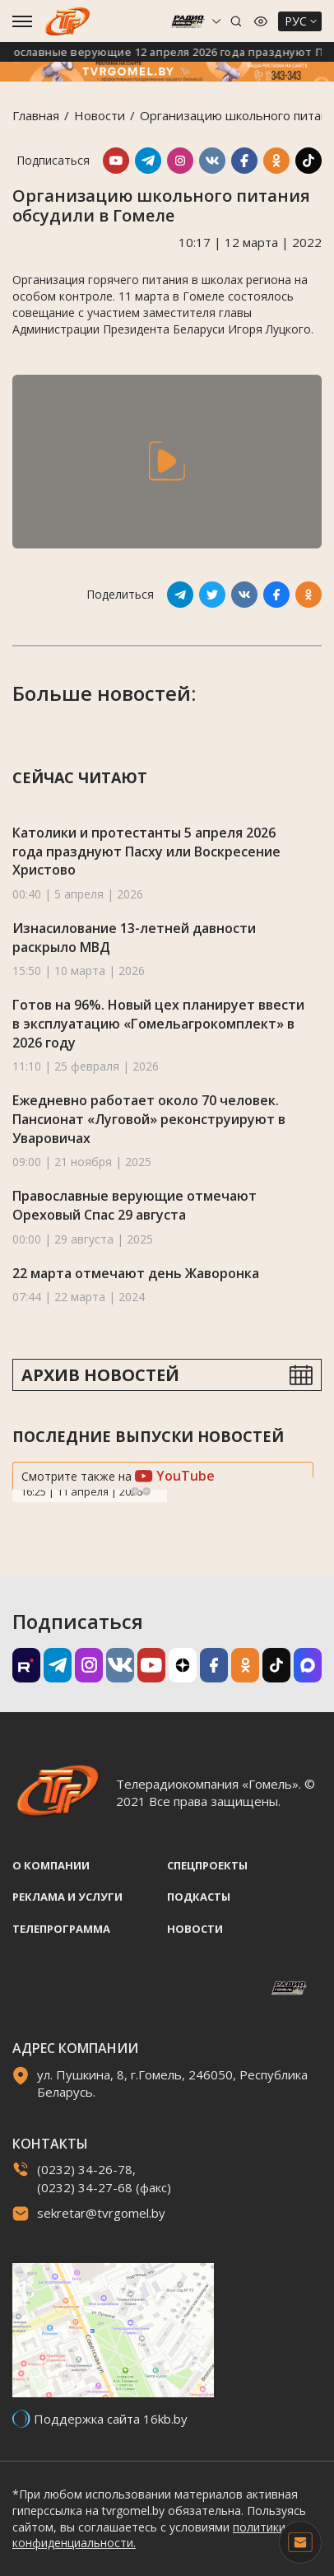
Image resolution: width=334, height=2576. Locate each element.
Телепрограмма (61, 1928)
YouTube (175, 1476)
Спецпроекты (207, 1865)
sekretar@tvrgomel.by (101, 2213)
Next (146, 1491)
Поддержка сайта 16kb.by (111, 2418)
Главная (35, 115)
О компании (51, 1865)
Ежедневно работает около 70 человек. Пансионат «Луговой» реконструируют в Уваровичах (148, 1118)
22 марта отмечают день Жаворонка (135, 1273)
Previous (135, 1491)
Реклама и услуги (67, 1896)
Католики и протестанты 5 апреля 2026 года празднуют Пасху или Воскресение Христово (146, 851)
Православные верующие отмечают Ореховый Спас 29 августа (134, 1205)
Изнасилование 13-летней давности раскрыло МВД (134, 937)
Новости (99, 115)
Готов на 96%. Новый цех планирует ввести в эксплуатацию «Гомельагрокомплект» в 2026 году (158, 1023)
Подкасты (198, 1896)
